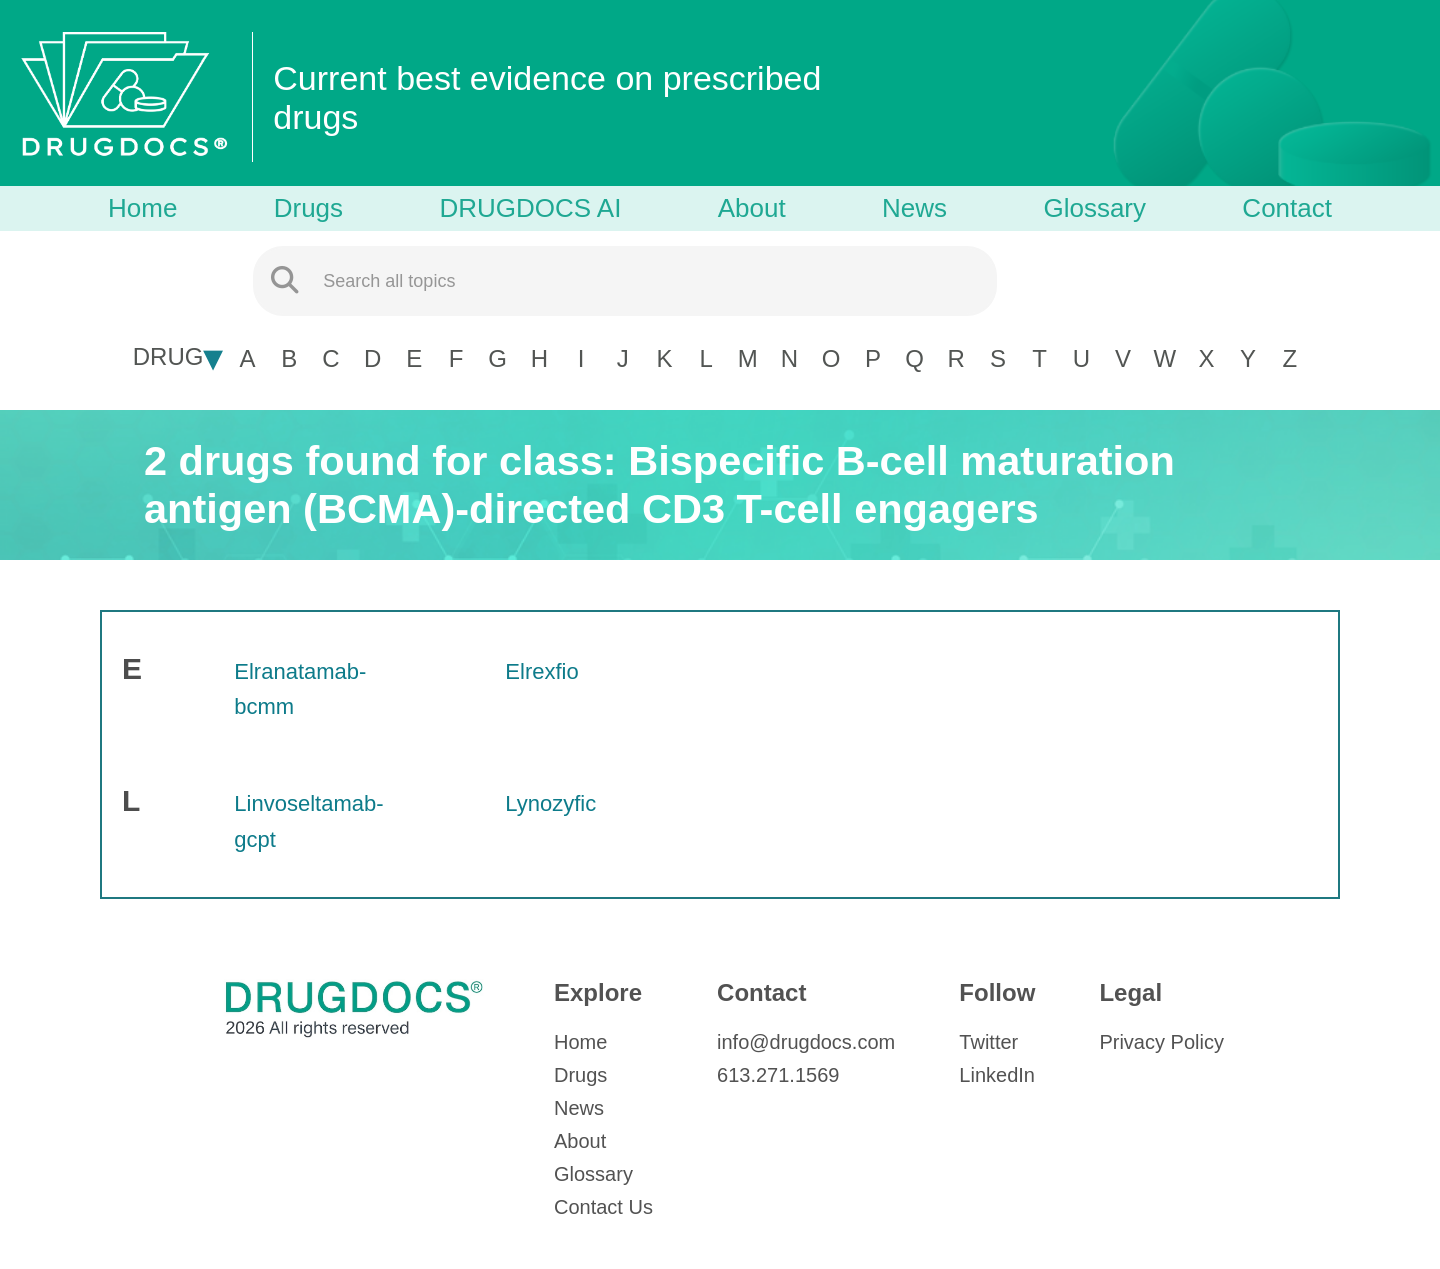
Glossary (1094, 208)
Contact (1287, 208)
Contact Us (603, 1207)
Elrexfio (541, 671)
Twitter (988, 1042)
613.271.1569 (778, 1075)
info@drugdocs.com (806, 1042)
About (752, 208)
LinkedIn (997, 1075)
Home (142, 208)
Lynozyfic (550, 803)
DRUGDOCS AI (530, 208)
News (914, 208)
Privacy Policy (1161, 1042)
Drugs (308, 208)
